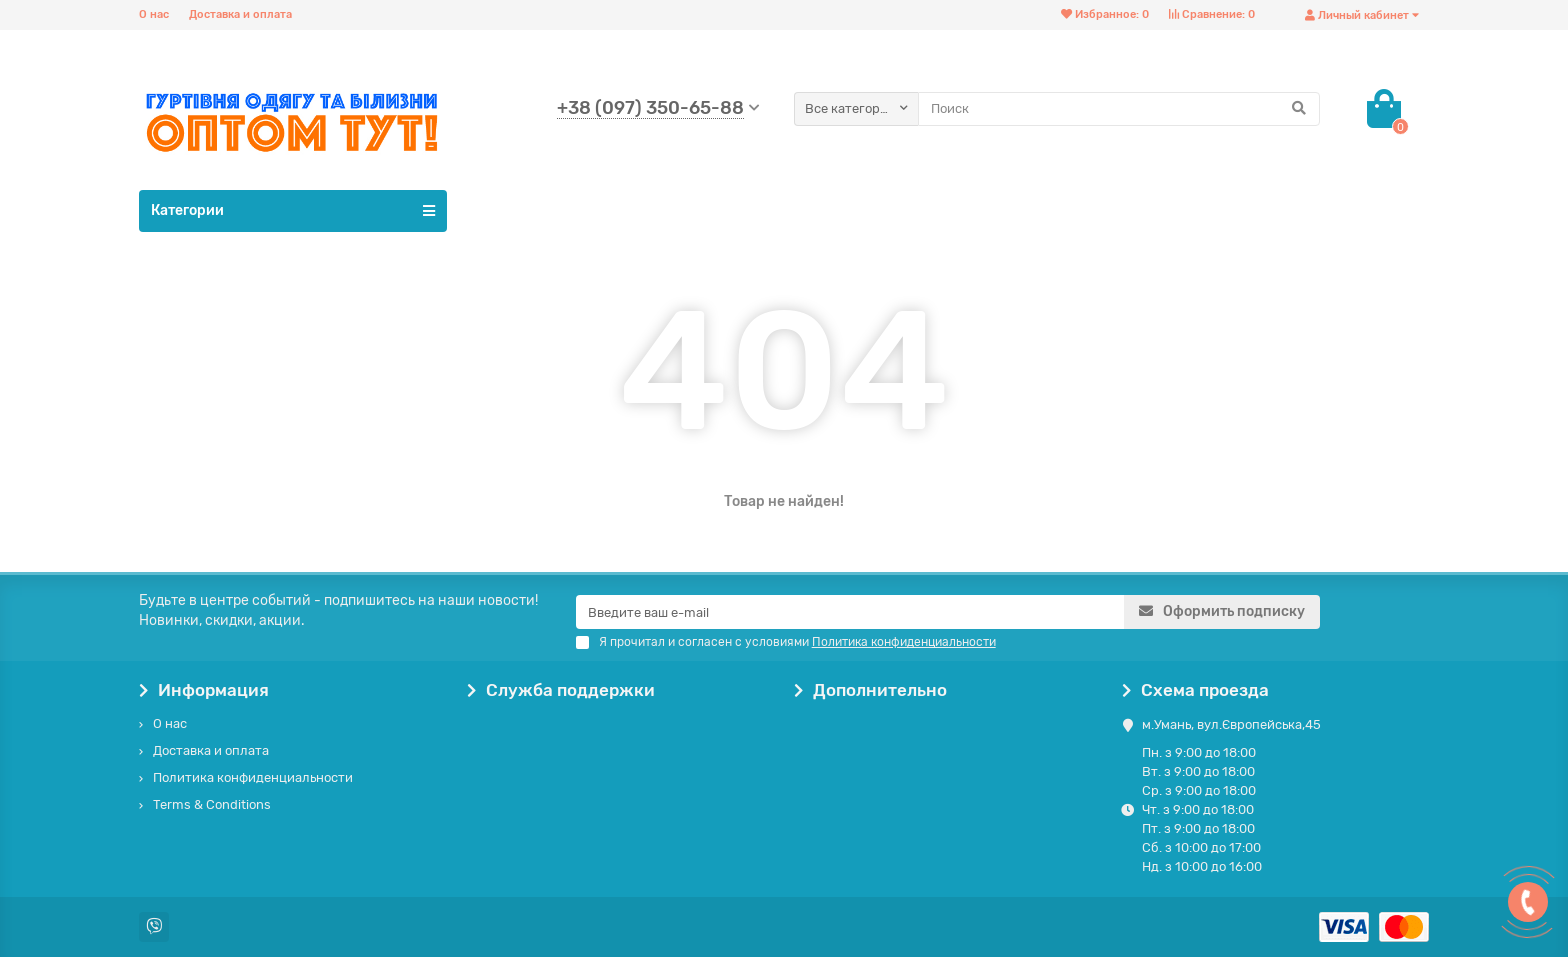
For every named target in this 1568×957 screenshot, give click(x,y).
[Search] (1119, 109)
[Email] (850, 612)
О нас (154, 14)
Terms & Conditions (212, 804)
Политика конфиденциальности (253, 777)
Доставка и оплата (240, 14)
